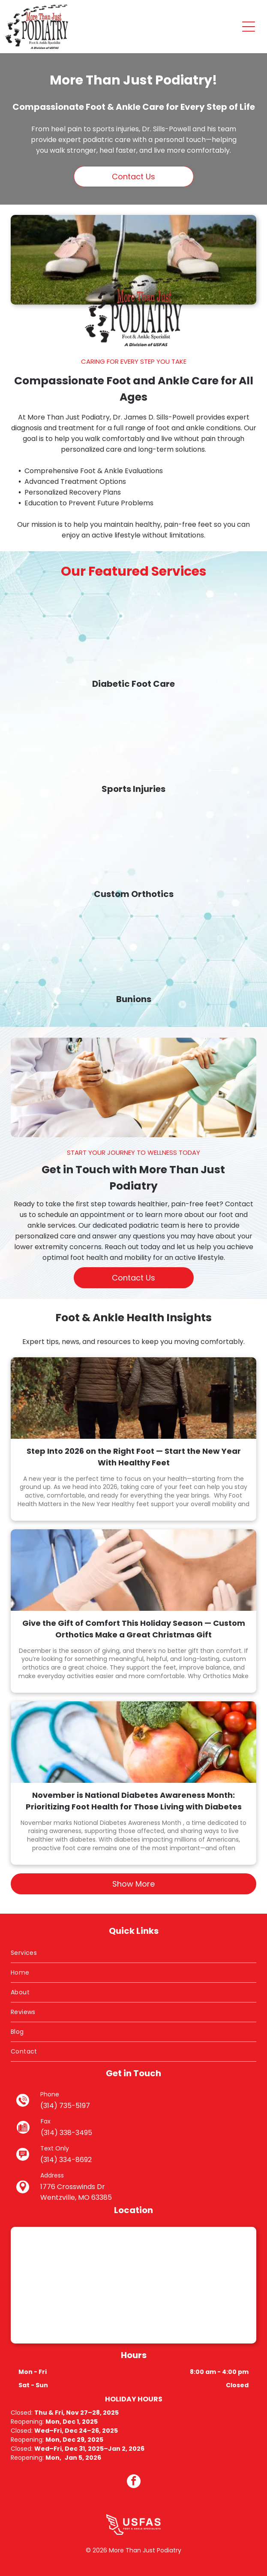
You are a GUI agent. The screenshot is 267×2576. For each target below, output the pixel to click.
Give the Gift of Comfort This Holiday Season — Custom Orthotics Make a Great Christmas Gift (133, 1629)
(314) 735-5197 (65, 2106)
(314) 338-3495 (66, 2133)
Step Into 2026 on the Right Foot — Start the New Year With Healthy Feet (134, 1457)
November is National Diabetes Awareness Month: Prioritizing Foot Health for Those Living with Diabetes (134, 1801)
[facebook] (134, 2482)
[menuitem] (133, 1953)
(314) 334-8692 (66, 2160)
